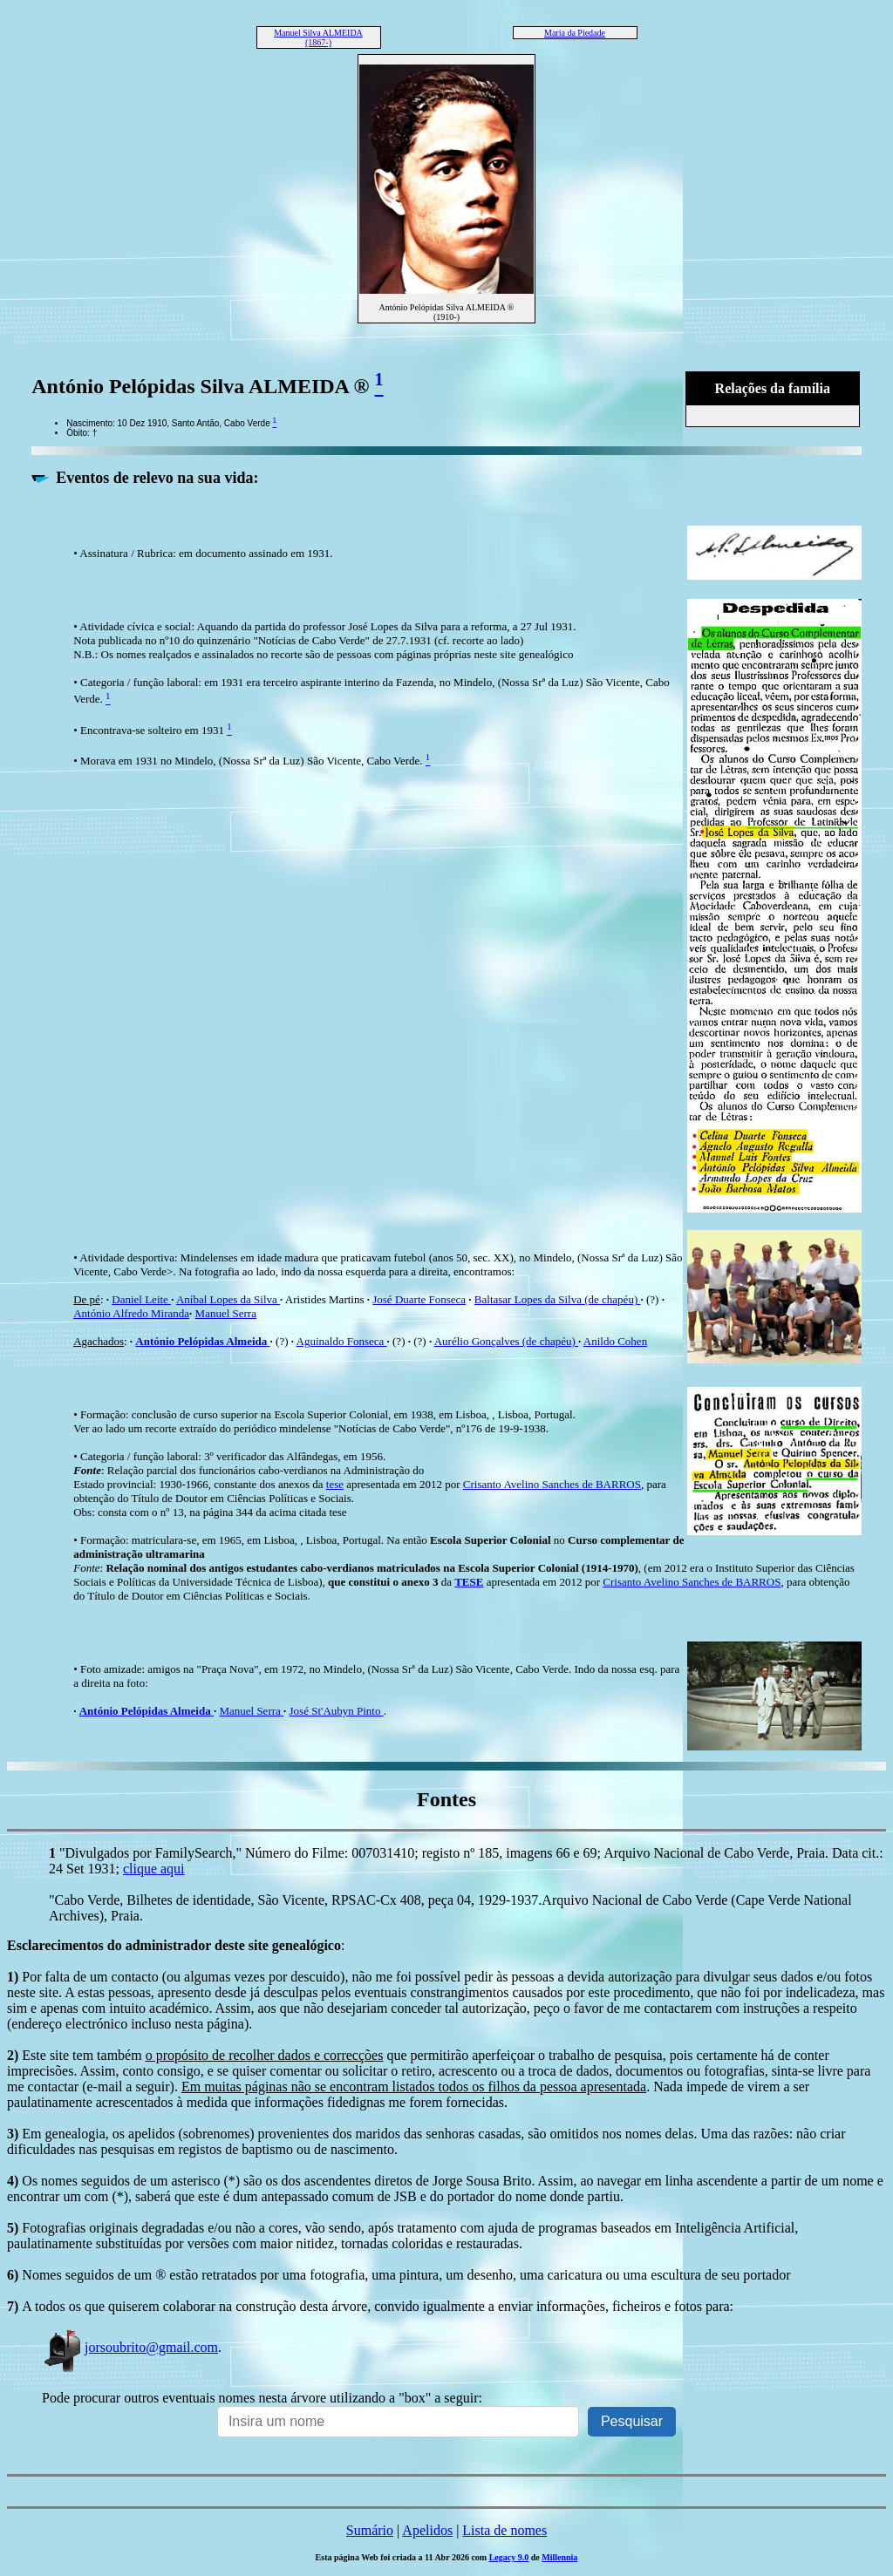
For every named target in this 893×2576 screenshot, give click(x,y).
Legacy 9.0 (509, 2557)
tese (335, 1484)
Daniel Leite (141, 1299)
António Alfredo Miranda (131, 1313)
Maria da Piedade (574, 32)
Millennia (559, 2557)
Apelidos (427, 2530)
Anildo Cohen (615, 1341)
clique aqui (154, 1868)
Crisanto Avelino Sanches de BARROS (552, 1484)
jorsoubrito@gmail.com (130, 2347)
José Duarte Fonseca (419, 1299)
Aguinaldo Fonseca (342, 1341)
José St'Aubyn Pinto (337, 1710)
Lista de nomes (504, 2530)
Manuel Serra (225, 1313)
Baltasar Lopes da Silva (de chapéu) (557, 1299)
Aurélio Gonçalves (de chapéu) (506, 1341)
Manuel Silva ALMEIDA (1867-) (318, 37)
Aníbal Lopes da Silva (228, 1299)
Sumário (369, 2530)
